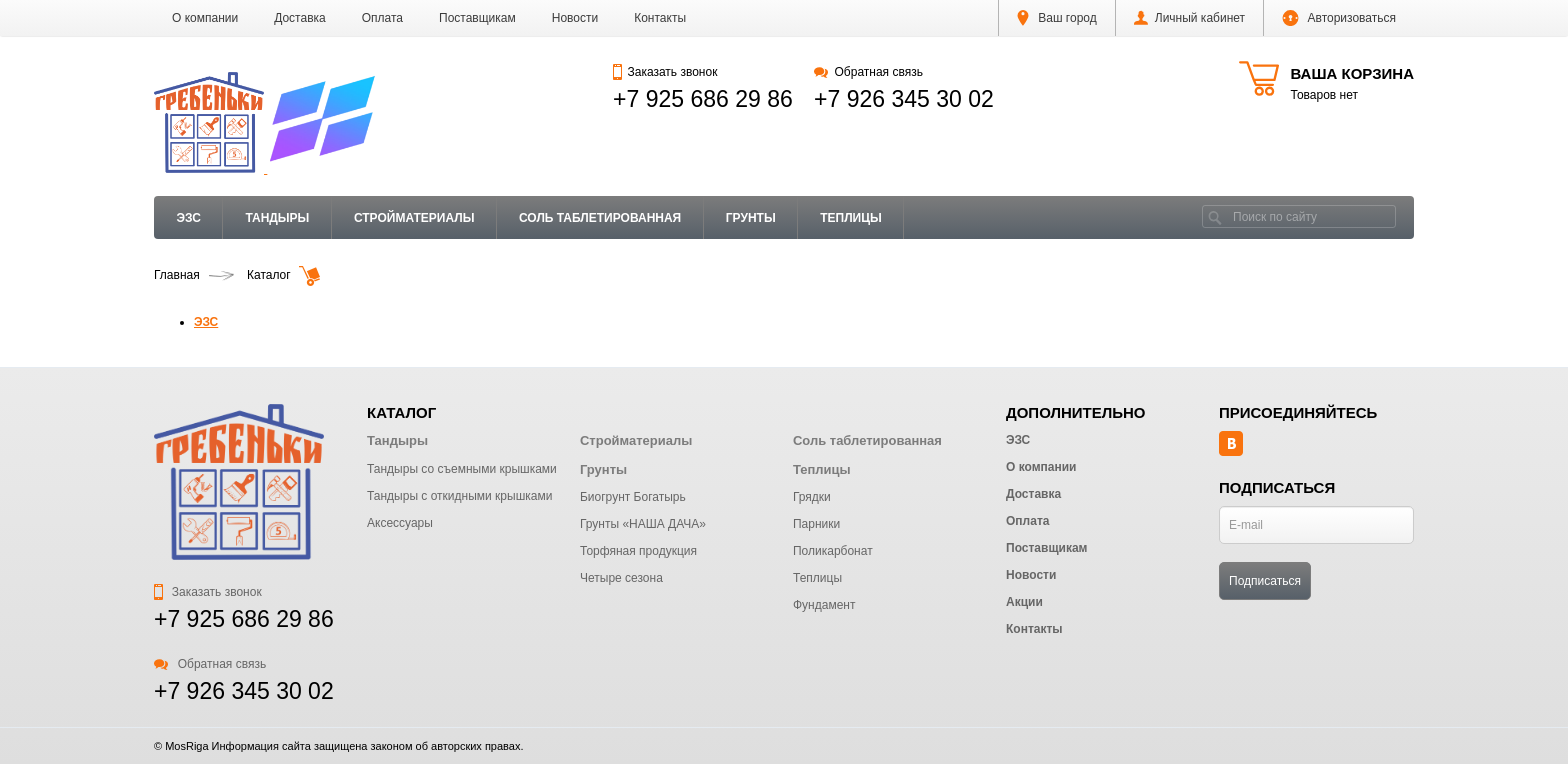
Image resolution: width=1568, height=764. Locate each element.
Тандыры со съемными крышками (462, 469)
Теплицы (851, 218)
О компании (205, 18)
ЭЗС (189, 218)
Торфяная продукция (638, 551)
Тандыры (277, 218)
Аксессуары (400, 523)
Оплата (382, 18)
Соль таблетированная (600, 218)
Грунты (751, 218)
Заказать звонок (665, 72)
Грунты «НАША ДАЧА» (643, 524)
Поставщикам (477, 18)
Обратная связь (868, 72)
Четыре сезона (621, 578)
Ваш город (1057, 18)
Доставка (300, 18)
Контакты (660, 18)
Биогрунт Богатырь (633, 497)
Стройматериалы (414, 218)
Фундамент (824, 605)
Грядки (812, 497)
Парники (816, 524)
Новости (575, 18)
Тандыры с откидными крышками (459, 496)
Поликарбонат (833, 551)
